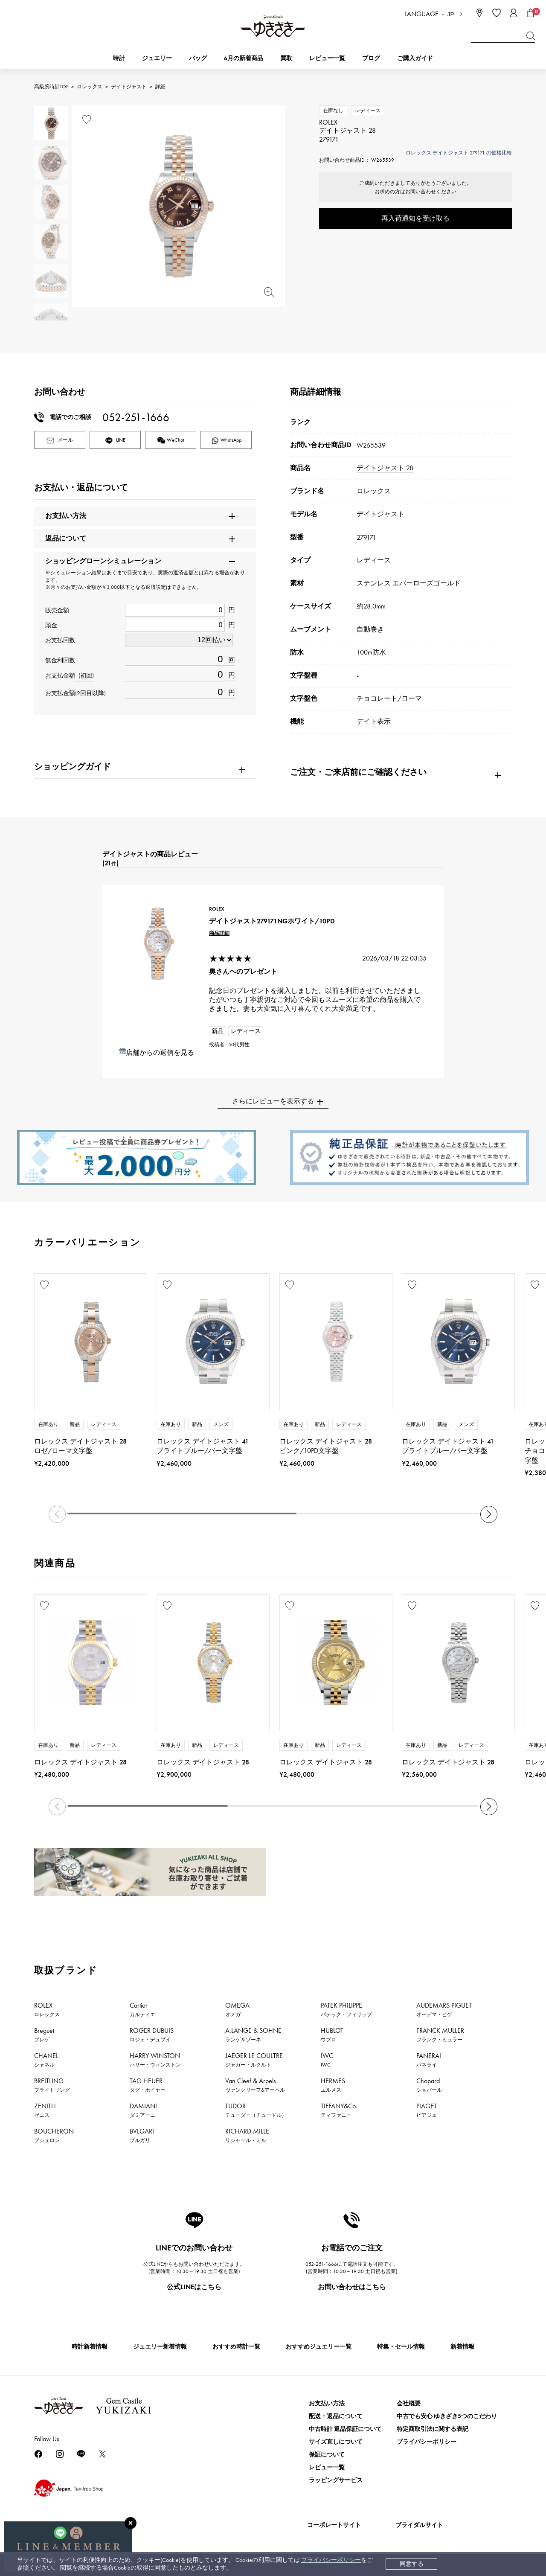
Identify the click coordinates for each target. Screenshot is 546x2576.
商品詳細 (219, 933)
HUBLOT (332, 2034)
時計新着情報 (89, 2346)
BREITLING (52, 2085)
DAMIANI (143, 2110)
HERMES (333, 2085)
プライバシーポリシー (331, 2560)
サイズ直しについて (336, 2441)
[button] (488, 1514)
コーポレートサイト (334, 2525)
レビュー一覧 (327, 2467)
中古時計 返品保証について (345, 2429)
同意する (412, 2563)
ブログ (371, 58)
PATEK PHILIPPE (346, 2009)
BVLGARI (142, 2135)
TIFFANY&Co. (339, 2110)
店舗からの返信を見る (160, 1052)
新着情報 (462, 2346)
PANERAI (428, 2060)
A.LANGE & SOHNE (253, 2034)
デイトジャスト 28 (385, 468)
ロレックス (89, 87)
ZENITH (45, 2110)
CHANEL (46, 2060)
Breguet (44, 2034)
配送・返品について (336, 2416)
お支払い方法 (327, 2403)
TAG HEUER (148, 2085)
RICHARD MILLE (247, 2135)
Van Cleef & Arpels (255, 2085)
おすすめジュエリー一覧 (318, 2346)
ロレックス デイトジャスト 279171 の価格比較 (459, 153)
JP (450, 14)
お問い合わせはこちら (352, 2287)
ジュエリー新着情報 (160, 2346)
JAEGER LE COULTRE (254, 2060)
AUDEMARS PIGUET (444, 2009)
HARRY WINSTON (155, 2060)
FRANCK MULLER (440, 2034)
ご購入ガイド (415, 58)
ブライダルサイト (419, 2525)
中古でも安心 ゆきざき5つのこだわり (447, 2416)
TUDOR (256, 2110)
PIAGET (426, 2110)
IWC (327, 2060)
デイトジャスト (129, 87)
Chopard (429, 2085)
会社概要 (409, 2403)
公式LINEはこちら (194, 2287)
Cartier (142, 2009)
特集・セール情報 (401, 2346)
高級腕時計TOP (51, 87)
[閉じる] (130, 2523)
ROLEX (47, 2009)
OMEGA (237, 2009)
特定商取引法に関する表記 (432, 2429)
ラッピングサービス (336, 2480)
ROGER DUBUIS (152, 2034)
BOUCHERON (54, 2135)
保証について (327, 2454)
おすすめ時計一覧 (236, 2346)
